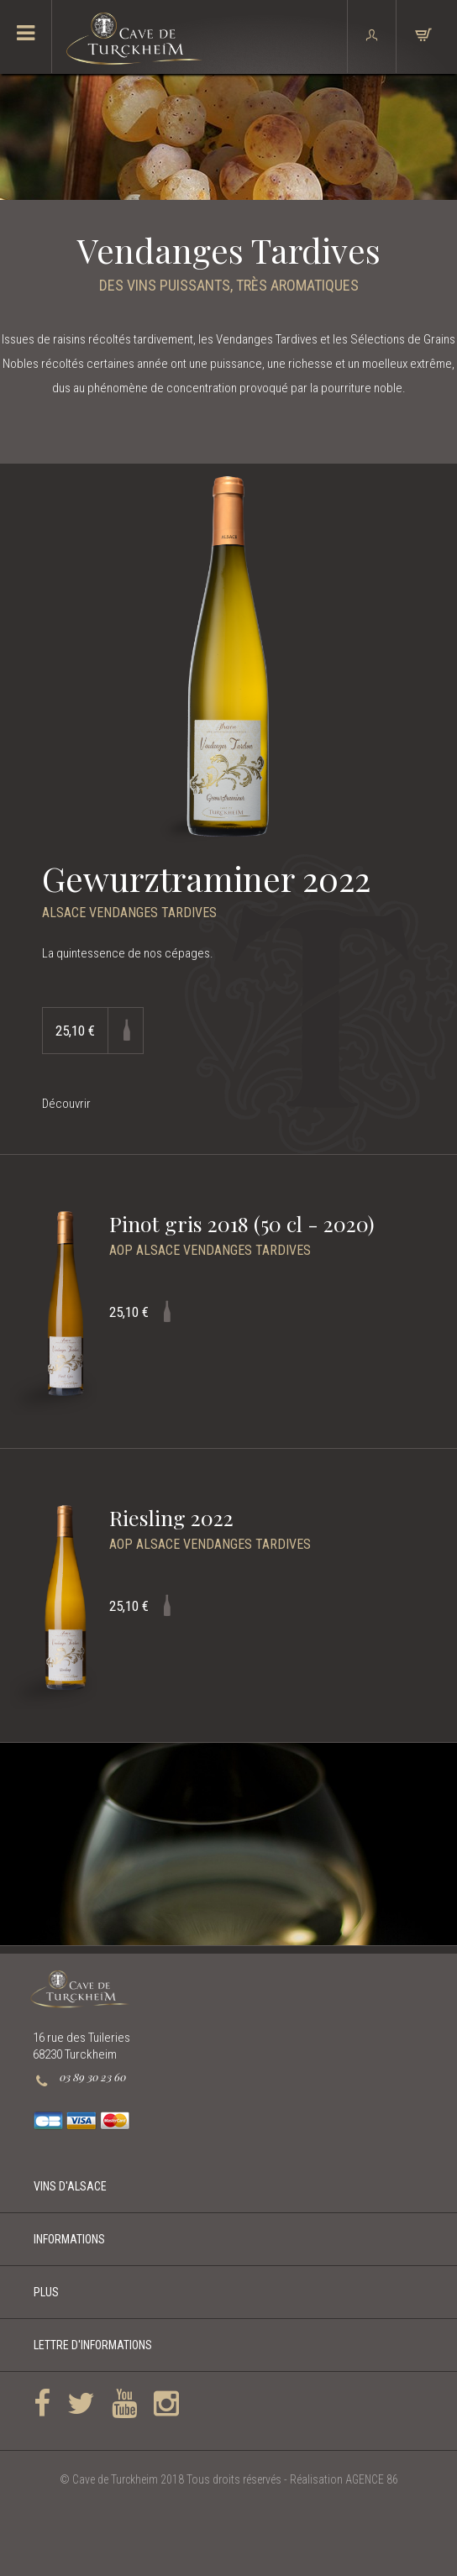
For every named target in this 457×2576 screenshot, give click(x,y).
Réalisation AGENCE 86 (344, 2479)
